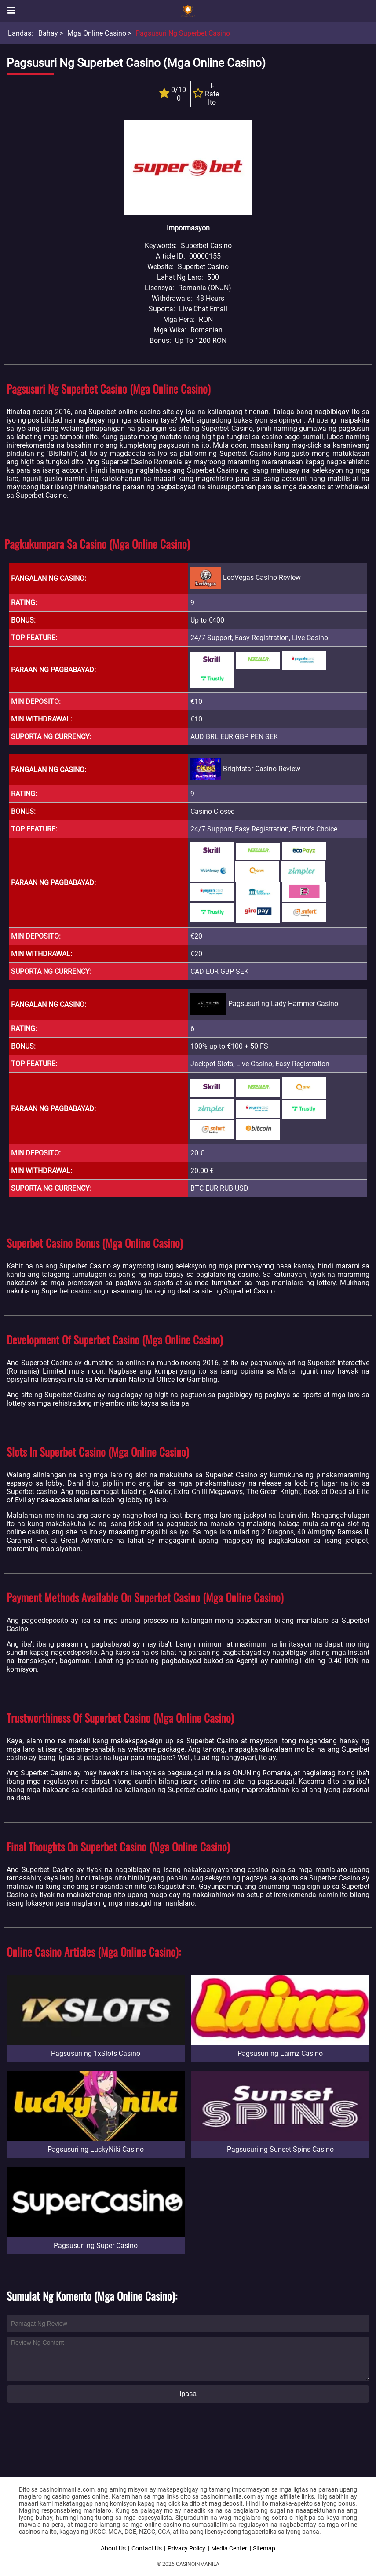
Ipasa (188, 2393)
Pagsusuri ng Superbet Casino (182, 33)
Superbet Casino (203, 266)
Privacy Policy (186, 2548)
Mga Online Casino (96, 33)
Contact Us (146, 2548)
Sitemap (264, 2548)
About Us (113, 2548)
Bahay (48, 33)
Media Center (229, 2548)
